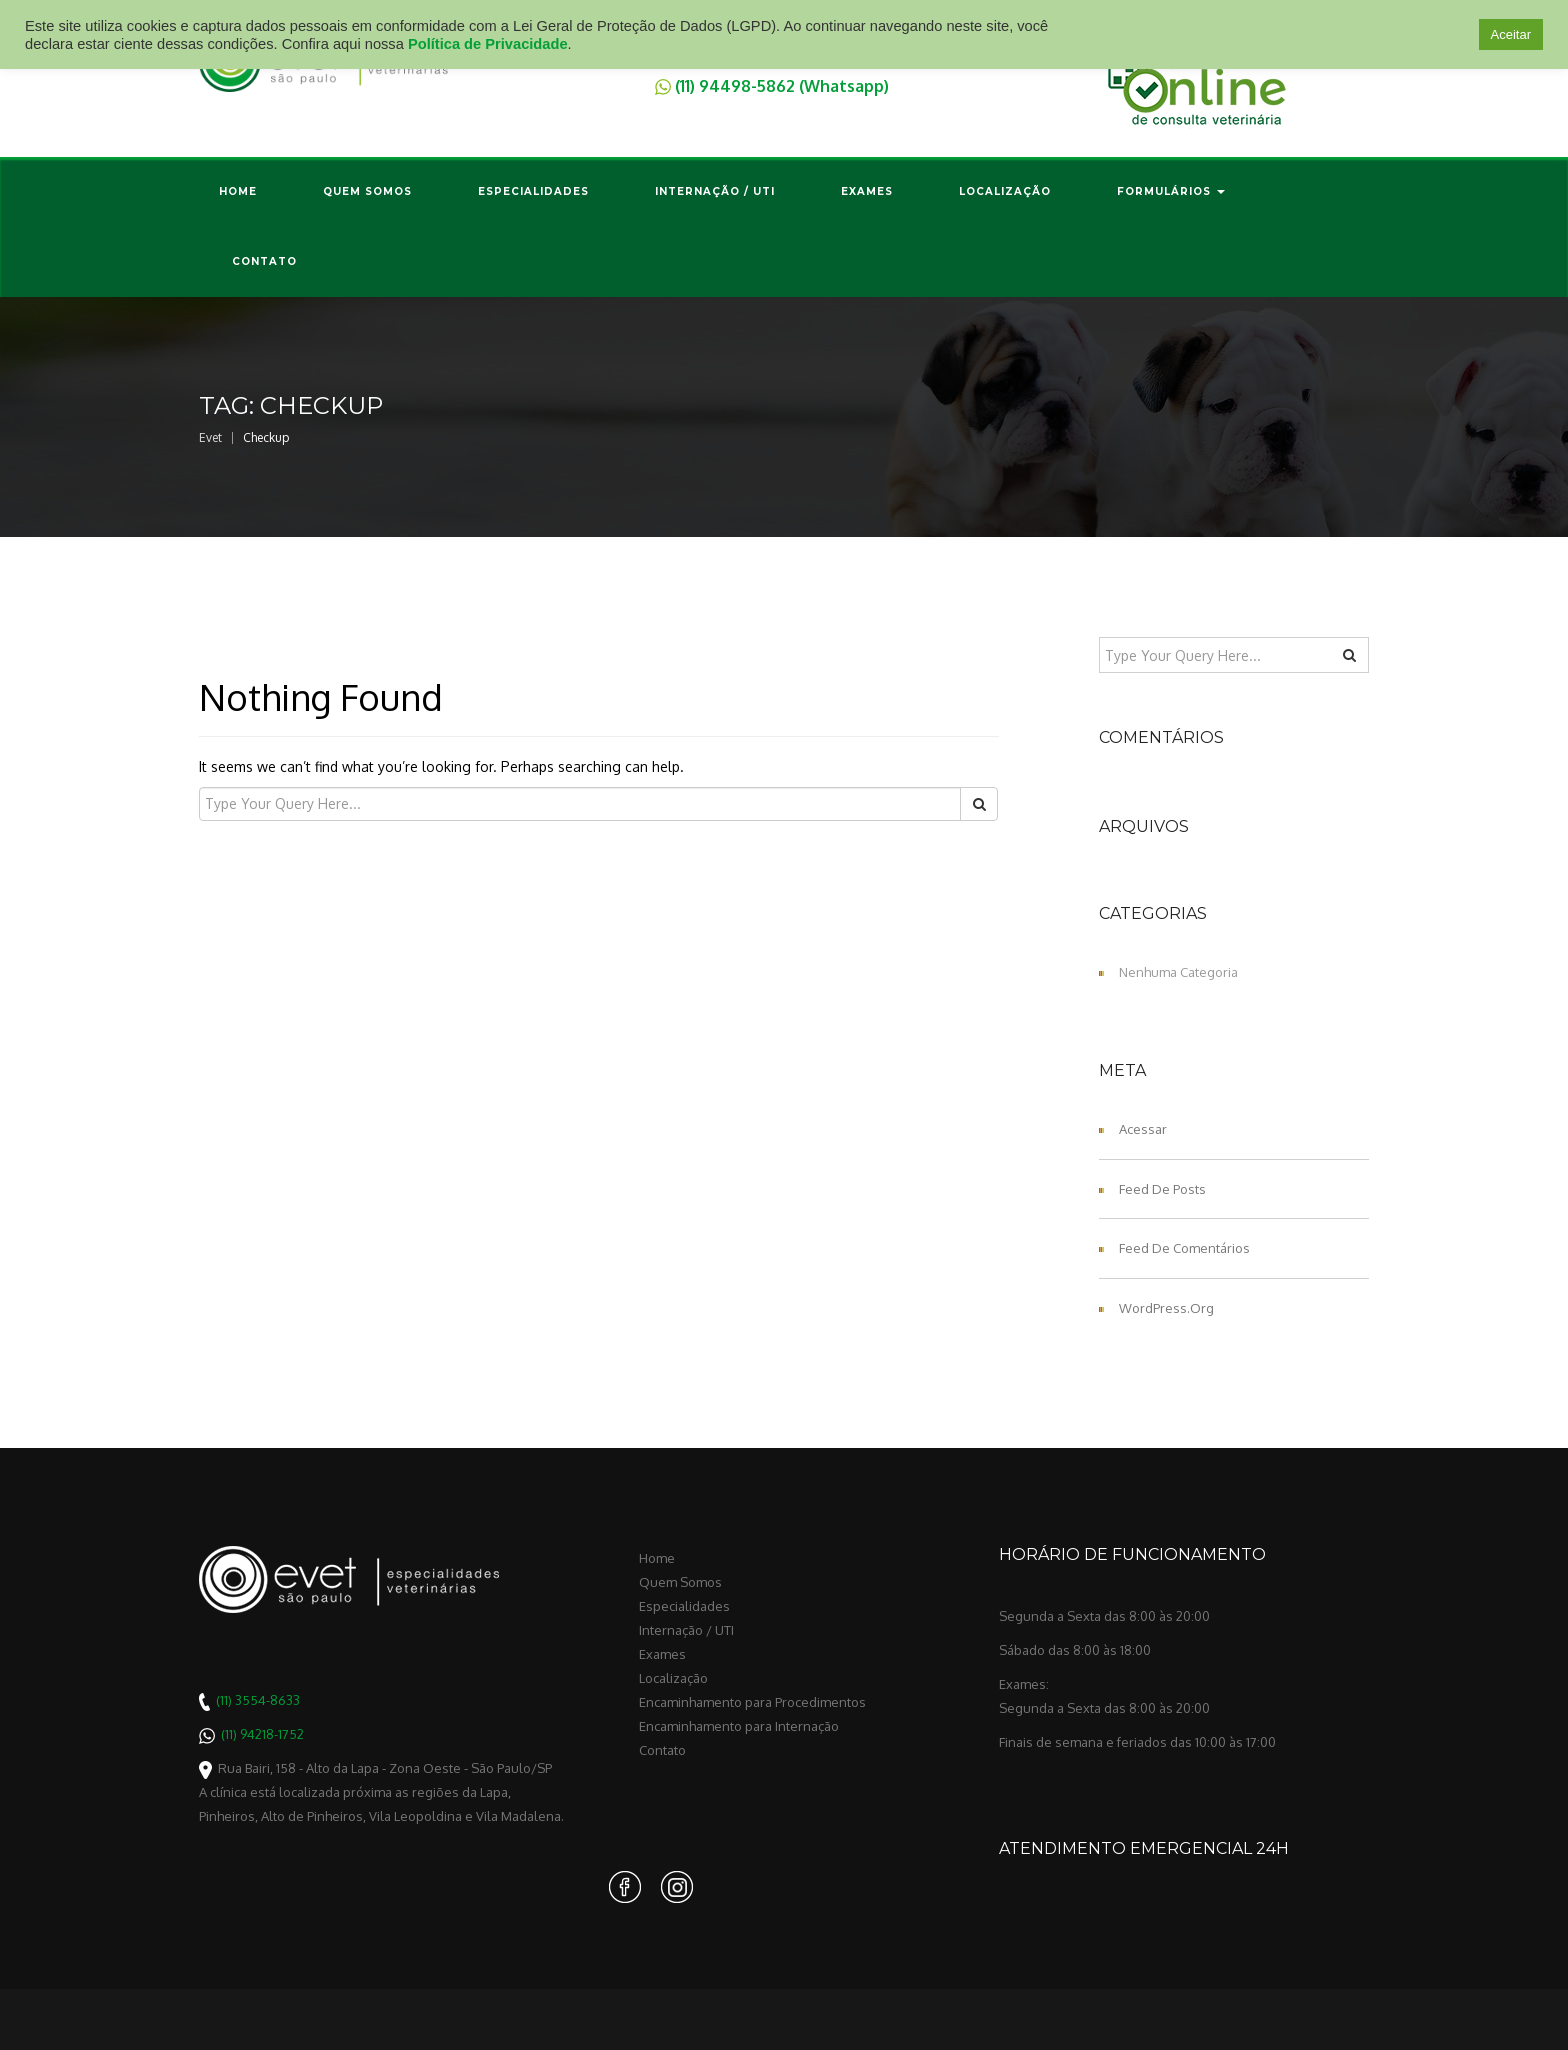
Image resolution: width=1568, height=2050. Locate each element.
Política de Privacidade (488, 44)
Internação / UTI (715, 191)
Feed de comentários (1184, 1248)
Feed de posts (1162, 1189)
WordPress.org (1166, 1308)
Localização (1005, 191)
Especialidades (533, 191)
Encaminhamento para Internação (739, 1726)
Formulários (1171, 191)
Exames (867, 191)
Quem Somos (367, 191)
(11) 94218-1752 (262, 1734)
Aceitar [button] (1511, 34)
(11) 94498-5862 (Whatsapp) (782, 85)
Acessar (1143, 1129)
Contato (264, 261)
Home (238, 191)
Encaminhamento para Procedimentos (752, 1702)
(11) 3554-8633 (258, 1700)
